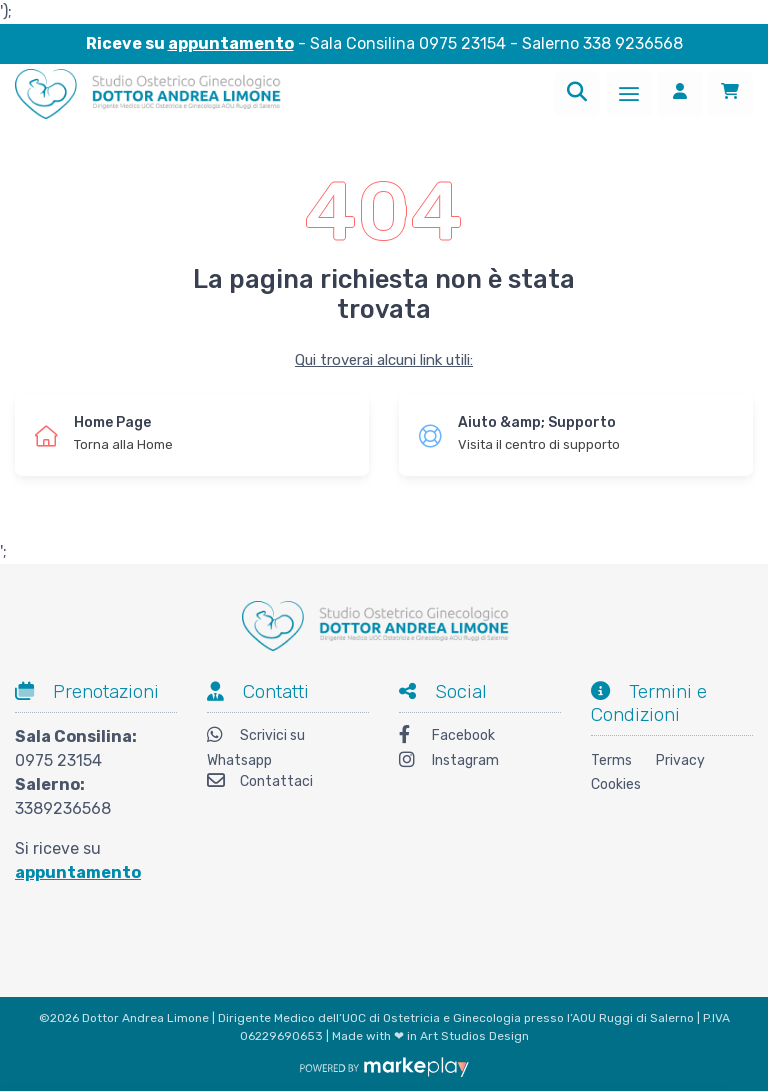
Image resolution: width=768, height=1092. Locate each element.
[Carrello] (730, 94)
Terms (611, 760)
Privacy (680, 760)
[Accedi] (680, 94)
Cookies (616, 784)
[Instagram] (480, 762)
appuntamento (231, 43)
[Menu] (629, 94)
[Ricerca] (577, 94)
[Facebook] (480, 737)
